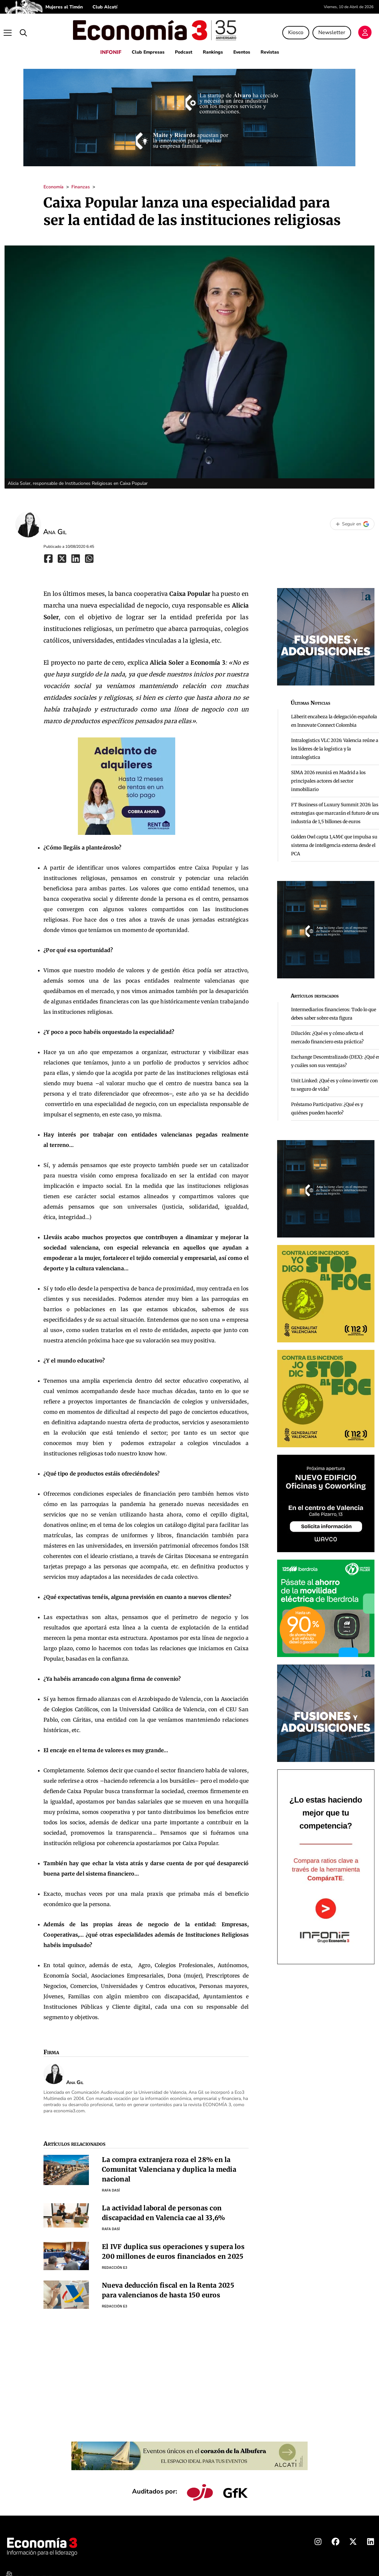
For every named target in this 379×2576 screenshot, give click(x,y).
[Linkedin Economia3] (370, 2538)
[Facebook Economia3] (335, 2538)
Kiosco (298, 30)
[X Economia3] (353, 2538)
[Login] (367, 30)
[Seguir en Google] (352, 519)
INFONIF (104, 47)
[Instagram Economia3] (318, 2538)
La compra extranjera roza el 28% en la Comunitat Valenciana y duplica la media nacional (169, 2164)
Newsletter (334, 30)
